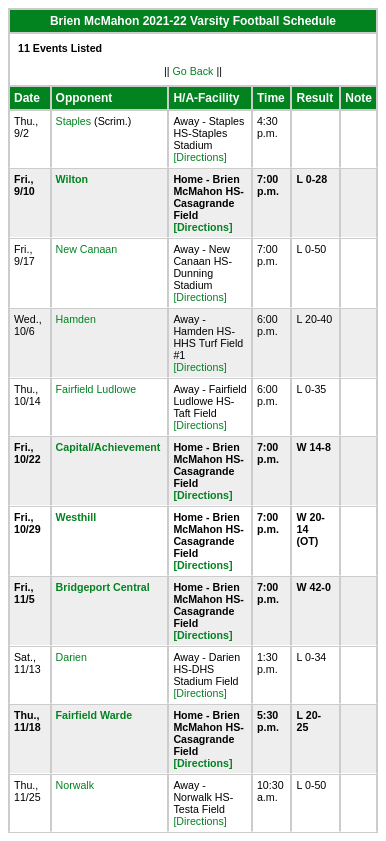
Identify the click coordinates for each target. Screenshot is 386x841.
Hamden (76, 319)
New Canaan (87, 249)
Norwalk (75, 785)
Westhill (76, 517)
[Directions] (199, 157)
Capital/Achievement (108, 447)
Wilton (72, 179)
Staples (74, 121)
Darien (71, 657)
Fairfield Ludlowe (96, 389)
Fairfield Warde (94, 715)
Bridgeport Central (103, 587)
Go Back (193, 71)
